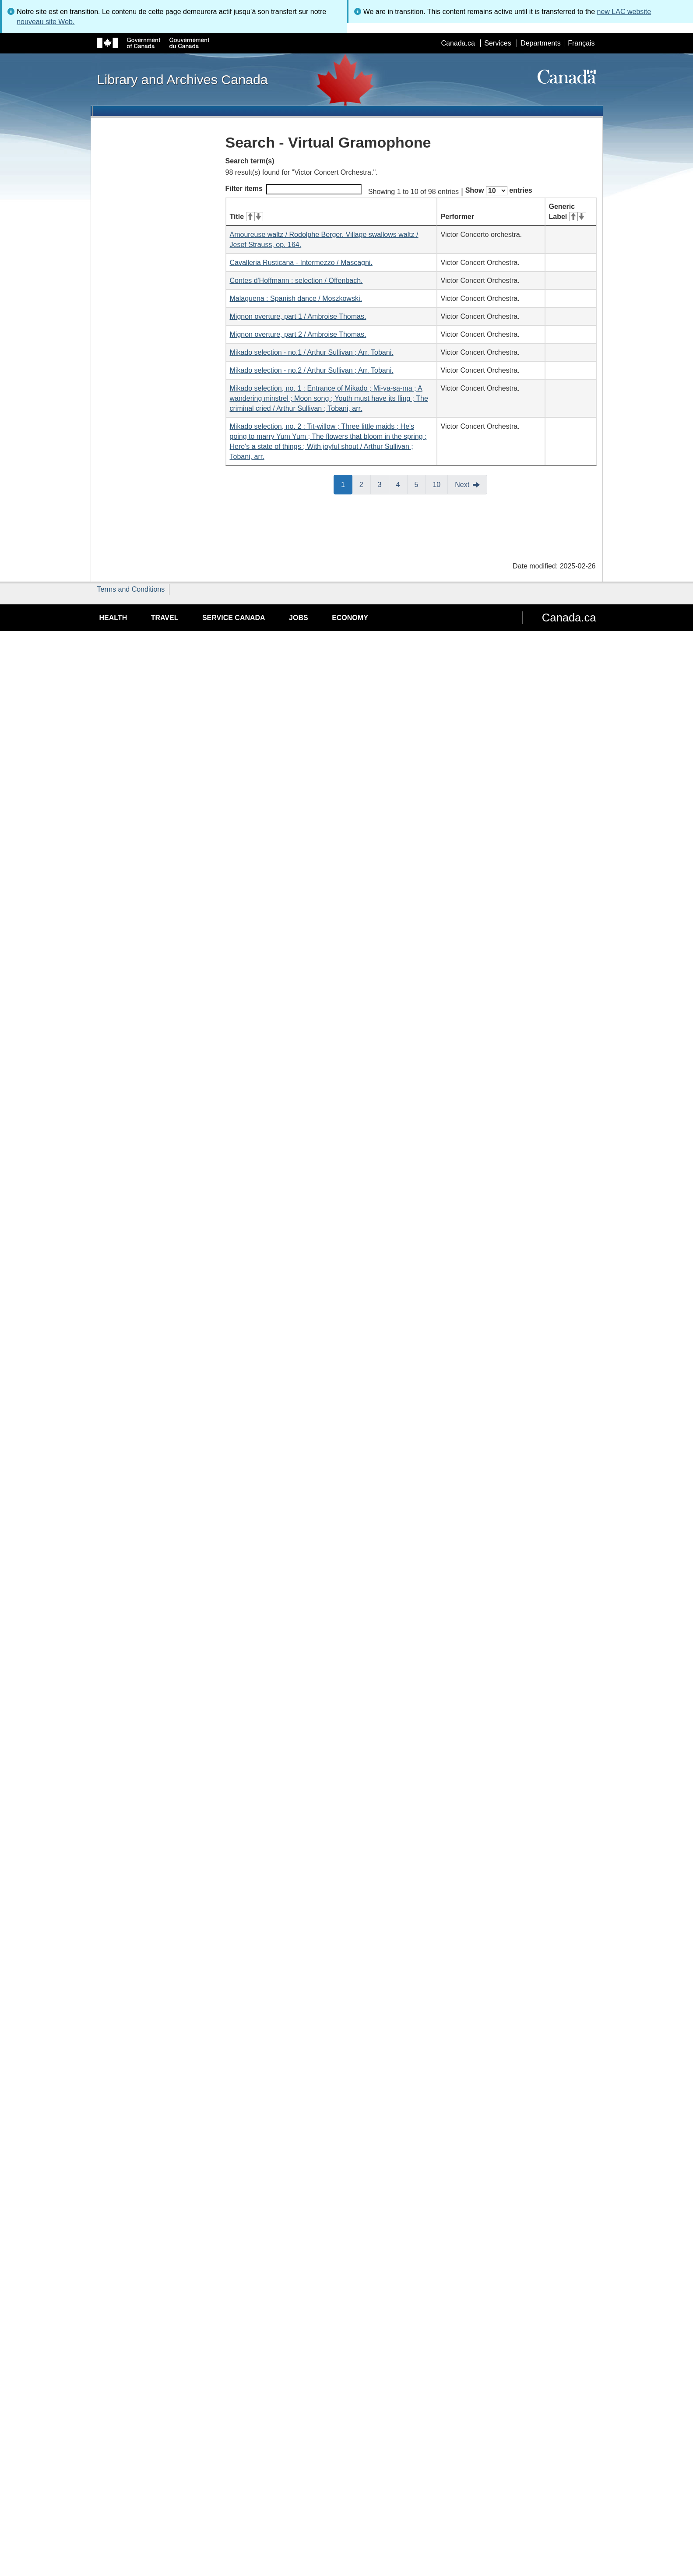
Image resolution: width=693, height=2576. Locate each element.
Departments (541, 43)
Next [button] (462, 484)
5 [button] (420, 484)
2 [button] (365, 484)
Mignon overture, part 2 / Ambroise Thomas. (298, 334)
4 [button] (402, 484)
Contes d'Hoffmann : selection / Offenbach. (296, 280)
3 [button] (383, 484)
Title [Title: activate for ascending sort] (246, 216)
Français (581, 43)
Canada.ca (458, 43)
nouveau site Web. (45, 21)
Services (497, 43)
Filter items (293, 189)
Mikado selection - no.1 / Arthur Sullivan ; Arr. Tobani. (312, 352)
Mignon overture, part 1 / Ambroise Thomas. (298, 316)
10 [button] (440, 484)
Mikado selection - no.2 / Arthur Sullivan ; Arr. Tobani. (312, 370)
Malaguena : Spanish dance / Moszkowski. (296, 298)
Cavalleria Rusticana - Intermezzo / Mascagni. (301, 262)
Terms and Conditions (131, 589)
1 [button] (346, 484)
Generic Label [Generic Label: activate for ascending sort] (567, 211)
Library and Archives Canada (182, 79)
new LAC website (624, 11)
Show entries (498, 190)
